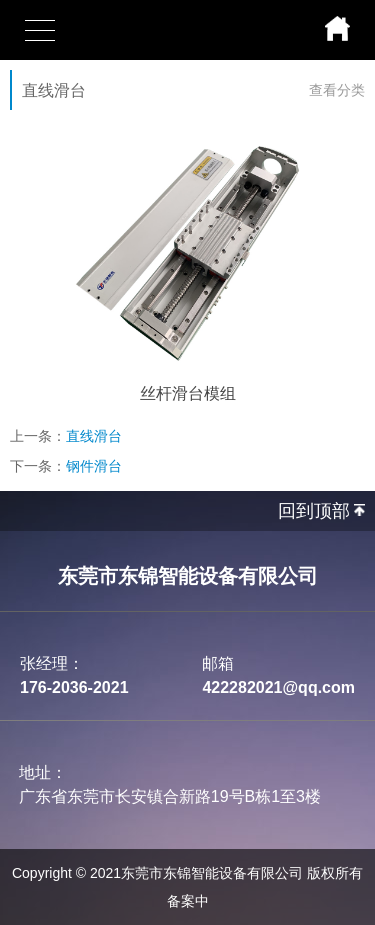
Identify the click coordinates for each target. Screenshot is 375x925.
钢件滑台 (94, 466)
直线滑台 (94, 436)
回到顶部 (314, 511)
